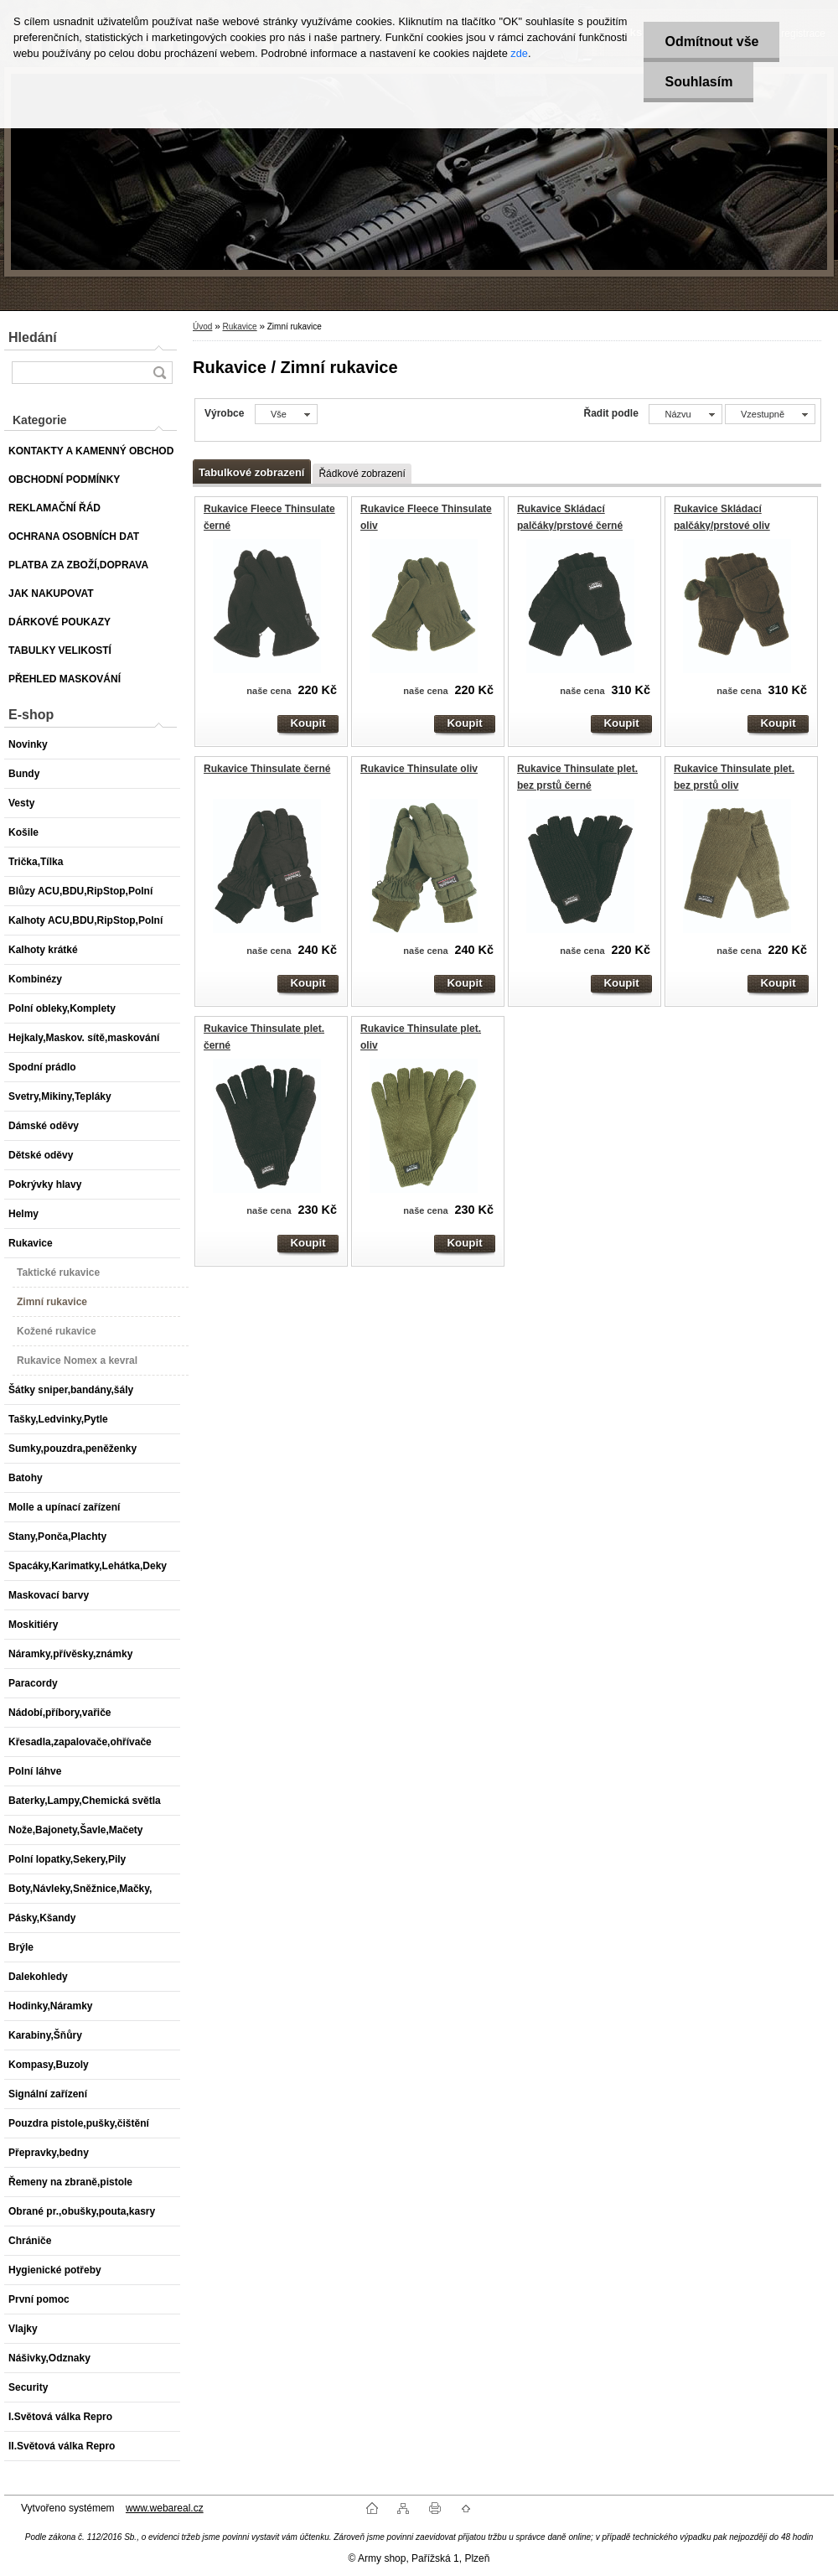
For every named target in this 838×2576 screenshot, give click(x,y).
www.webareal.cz (165, 2508)
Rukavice (239, 326)
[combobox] (685, 414)
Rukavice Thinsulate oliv (419, 769)
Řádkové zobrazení (361, 473)
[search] (159, 372)
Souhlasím (698, 82)
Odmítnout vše (711, 41)
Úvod (202, 326)
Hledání (32, 337)
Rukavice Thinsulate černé (267, 769)
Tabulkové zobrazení (251, 472)
